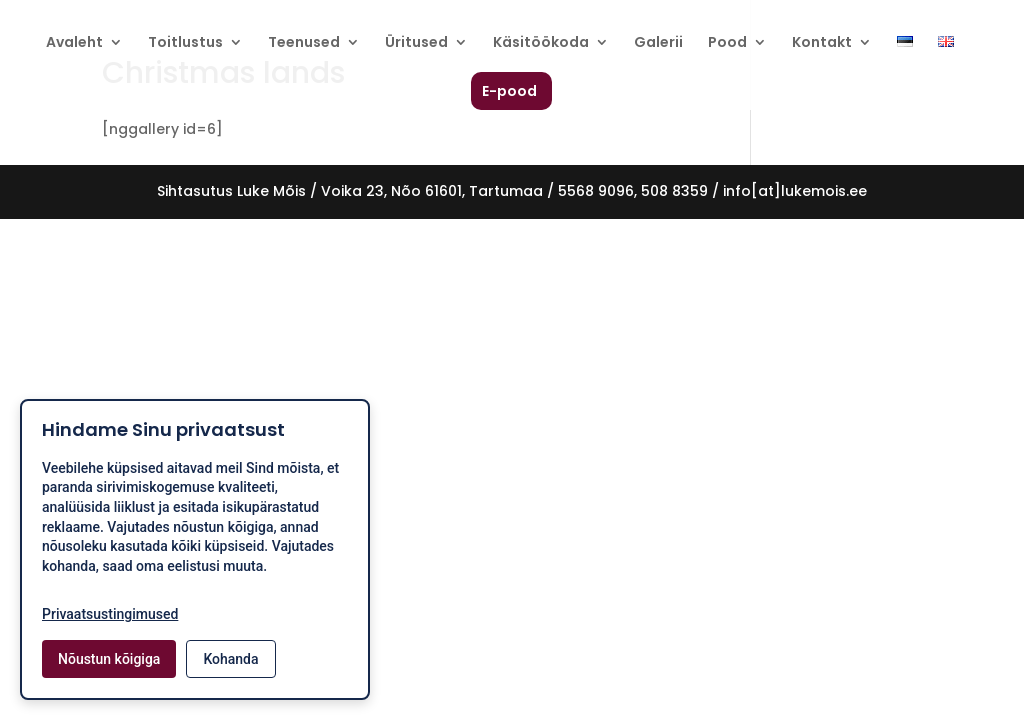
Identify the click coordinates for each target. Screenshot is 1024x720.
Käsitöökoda (541, 43)
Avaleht (74, 43)
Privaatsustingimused (110, 614)
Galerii (658, 43)
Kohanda (230, 659)
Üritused (416, 43)
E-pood (509, 92)
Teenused (304, 43)
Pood (727, 43)
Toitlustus (185, 43)
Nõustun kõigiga (109, 659)
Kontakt (822, 43)
